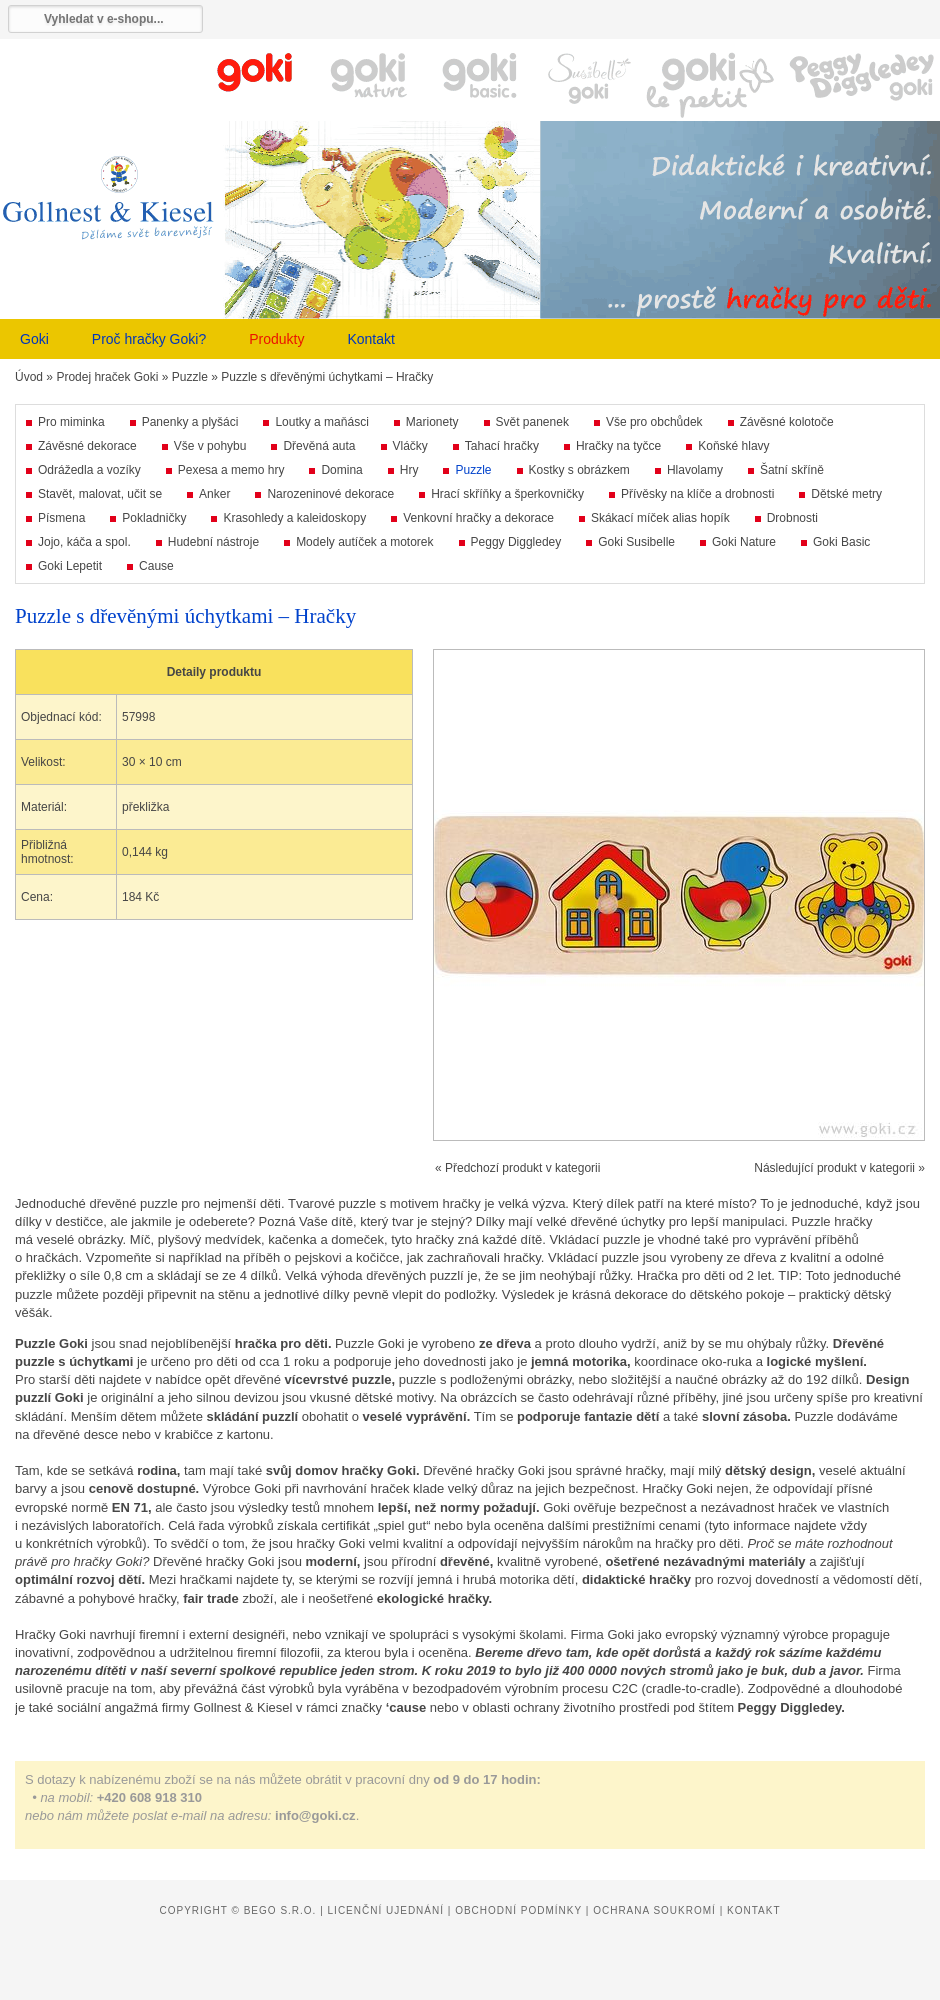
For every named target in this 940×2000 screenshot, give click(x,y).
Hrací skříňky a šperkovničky (507, 494)
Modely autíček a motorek (364, 542)
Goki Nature (744, 542)
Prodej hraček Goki (107, 377)
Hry (409, 470)
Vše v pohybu (210, 446)
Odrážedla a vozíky (89, 470)
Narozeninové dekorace (330, 494)
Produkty (276, 339)
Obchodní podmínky (518, 1910)
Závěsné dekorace (87, 446)
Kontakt (370, 339)
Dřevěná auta (319, 446)
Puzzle (190, 377)
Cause (156, 566)
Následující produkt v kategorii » (839, 1168)
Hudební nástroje (213, 542)
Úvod (29, 377)
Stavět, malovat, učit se (100, 494)
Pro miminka (71, 422)
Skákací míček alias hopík (660, 518)
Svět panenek (532, 422)
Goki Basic (841, 542)
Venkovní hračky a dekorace (478, 518)
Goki (34, 339)
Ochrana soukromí (654, 1910)
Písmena (61, 518)
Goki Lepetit (70, 566)
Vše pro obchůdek (654, 422)
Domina (341, 470)
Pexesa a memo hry (231, 470)
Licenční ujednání (386, 1910)
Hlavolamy (695, 470)
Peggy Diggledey (516, 542)
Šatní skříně (792, 470)
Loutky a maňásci (321, 422)
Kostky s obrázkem (579, 470)
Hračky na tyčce (618, 446)
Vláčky (410, 446)
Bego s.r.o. (280, 1910)
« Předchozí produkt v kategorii (517, 1168)
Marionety (432, 422)
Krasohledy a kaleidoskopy (294, 518)
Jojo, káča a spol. (84, 542)
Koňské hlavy (733, 446)
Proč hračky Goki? (149, 339)
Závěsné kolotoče (787, 422)
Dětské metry (846, 494)
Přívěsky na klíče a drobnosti (697, 494)
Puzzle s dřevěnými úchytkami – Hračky (327, 377)
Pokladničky (154, 518)
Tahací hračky (502, 446)
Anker (214, 494)
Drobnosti (792, 518)
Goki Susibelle (636, 542)
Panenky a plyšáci (190, 422)
